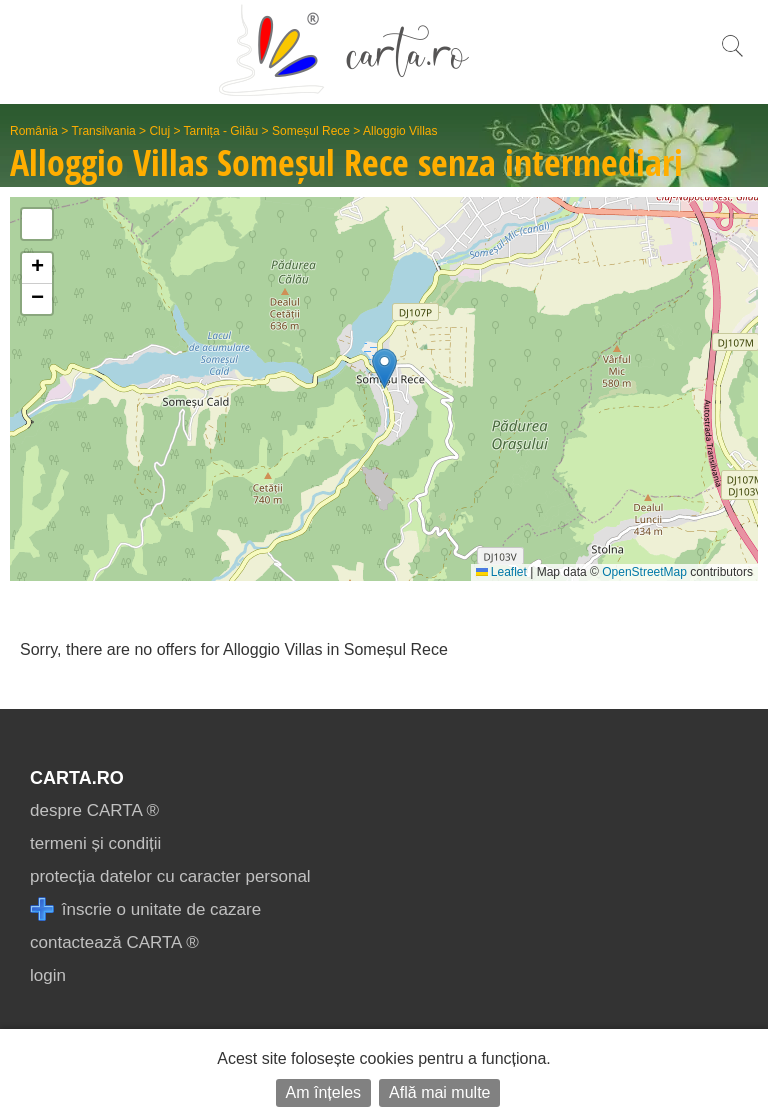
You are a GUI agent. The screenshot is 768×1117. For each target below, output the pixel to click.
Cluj (159, 131)
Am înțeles (324, 1092)
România (34, 131)
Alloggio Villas (400, 131)
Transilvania (104, 131)
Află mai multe (439, 1092)
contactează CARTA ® (114, 942)
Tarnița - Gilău (221, 131)
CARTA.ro (77, 778)
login (48, 975)
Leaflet (501, 572)
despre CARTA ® (94, 810)
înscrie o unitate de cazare (145, 909)
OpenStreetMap (644, 572)
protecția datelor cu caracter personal (170, 876)
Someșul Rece (311, 131)
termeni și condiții (95, 843)
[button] (384, 368)
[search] (732, 56)
